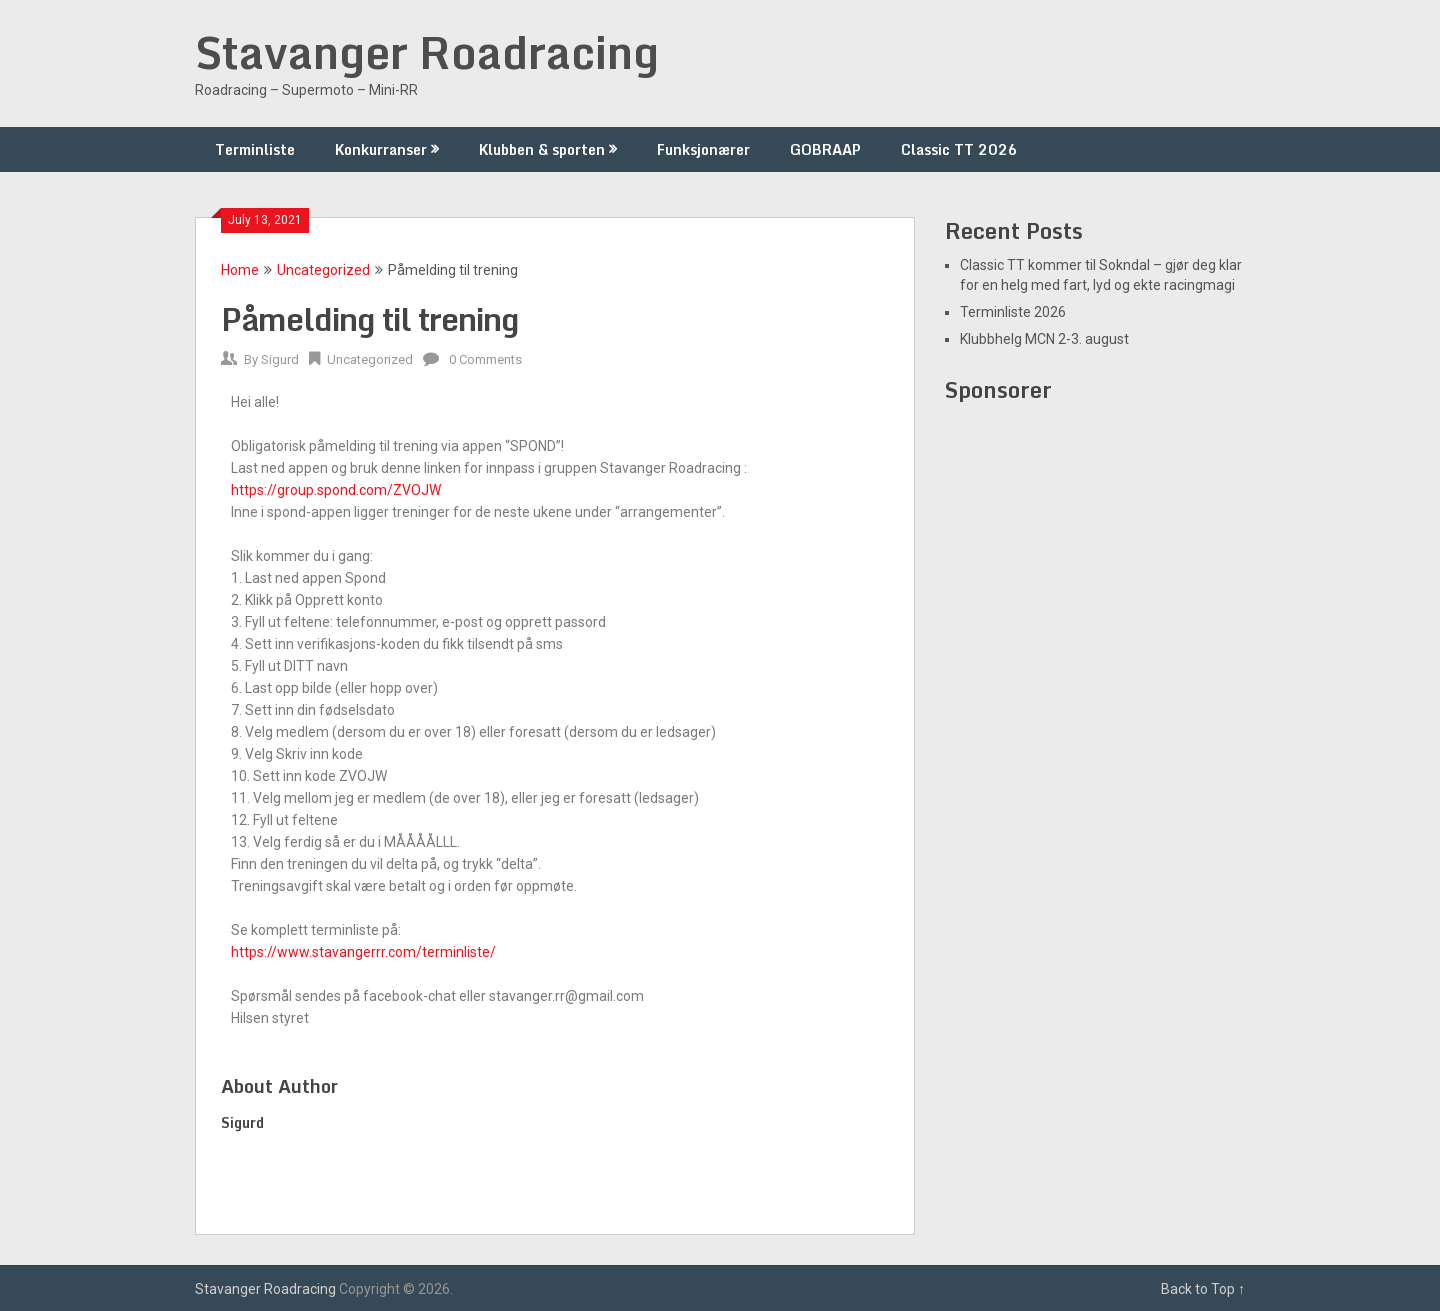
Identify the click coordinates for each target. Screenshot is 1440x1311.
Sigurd (280, 359)
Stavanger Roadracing (427, 52)
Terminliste (255, 149)
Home (240, 270)
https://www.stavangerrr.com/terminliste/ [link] (363, 952)
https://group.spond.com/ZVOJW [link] (336, 490)
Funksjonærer (703, 149)
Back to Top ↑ (1203, 1289)
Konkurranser (381, 149)
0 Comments (485, 359)
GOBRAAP (825, 149)
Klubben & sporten (542, 149)
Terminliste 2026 (1013, 312)
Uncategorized (323, 270)
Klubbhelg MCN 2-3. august (1044, 339)
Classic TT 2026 (959, 149)
